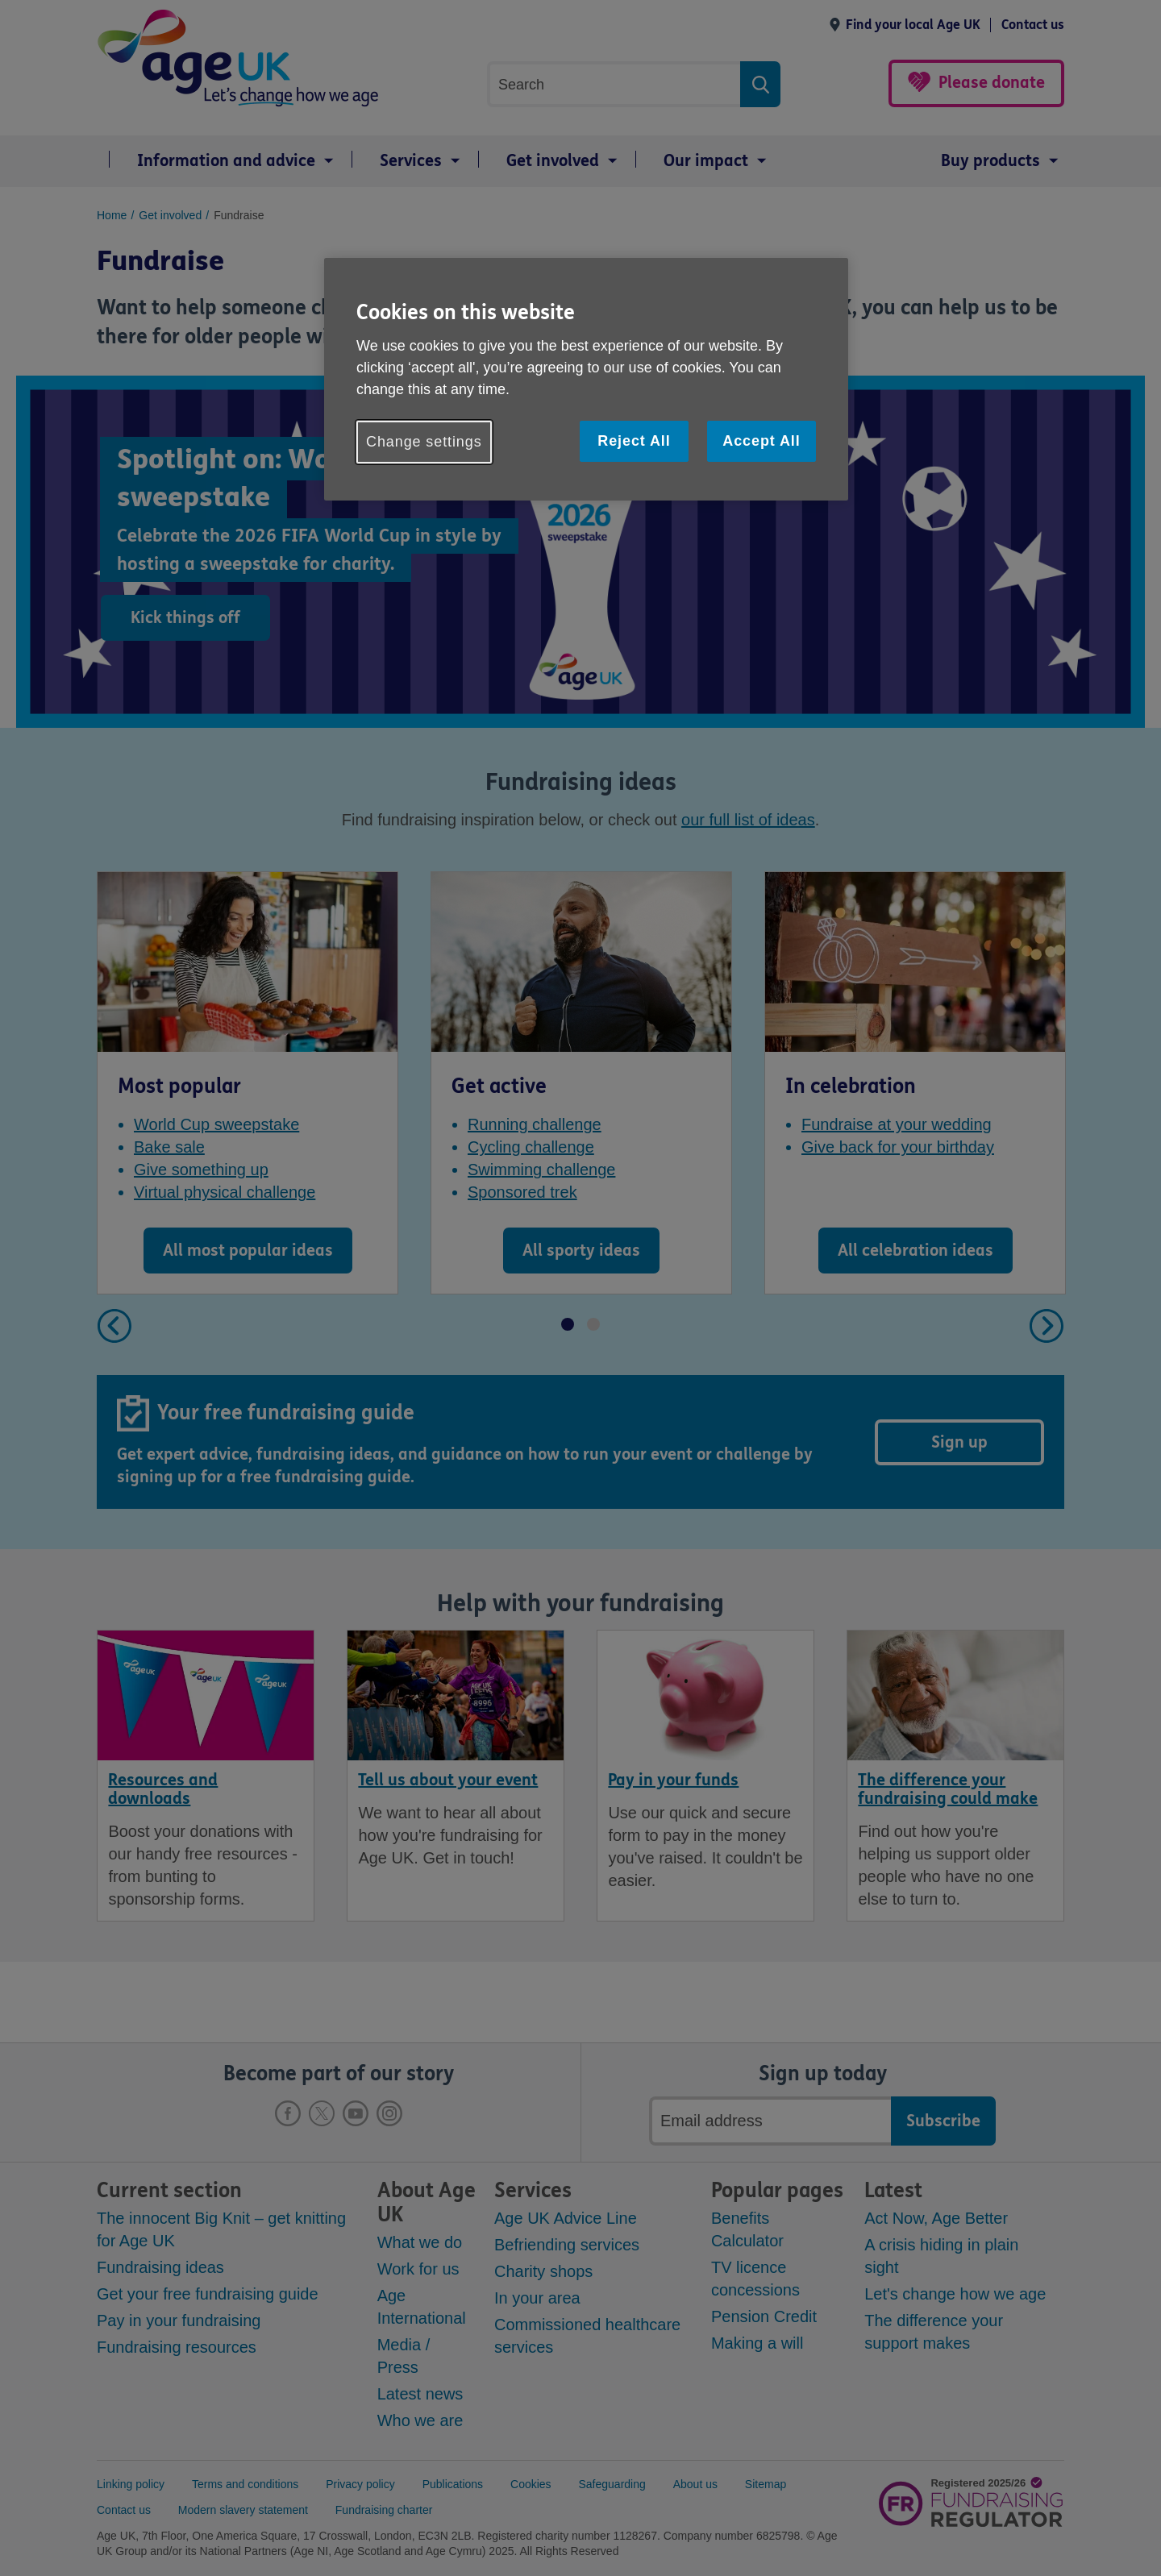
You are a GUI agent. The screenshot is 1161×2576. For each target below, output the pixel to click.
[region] (586, 379)
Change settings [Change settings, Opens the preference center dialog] (424, 442)
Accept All (761, 441)
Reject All (633, 441)
